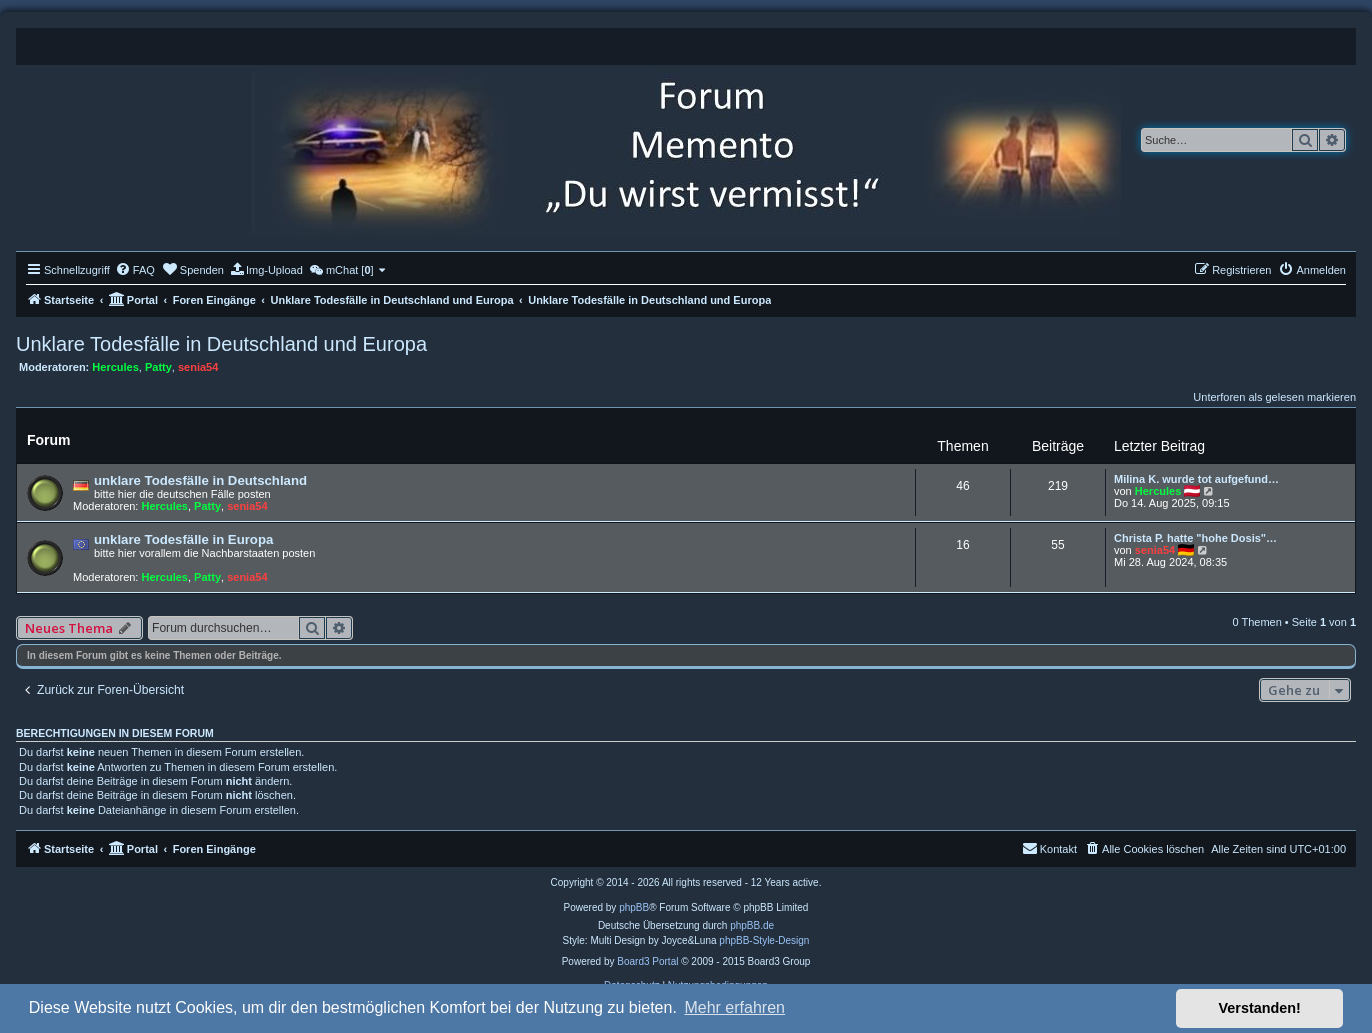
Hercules (115, 367)
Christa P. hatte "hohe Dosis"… (1195, 538)
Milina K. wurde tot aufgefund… (1196, 479)
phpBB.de (752, 925)
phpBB (634, 907)
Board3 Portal (647, 961)
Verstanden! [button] (1260, 1008)
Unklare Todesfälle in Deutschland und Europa (221, 344)
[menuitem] (135, 270)
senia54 (198, 367)
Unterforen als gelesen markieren (1274, 397)
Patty (158, 367)
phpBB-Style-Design (764, 940)
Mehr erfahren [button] (734, 1007)
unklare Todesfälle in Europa (183, 539)
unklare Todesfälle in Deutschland (200, 480)
